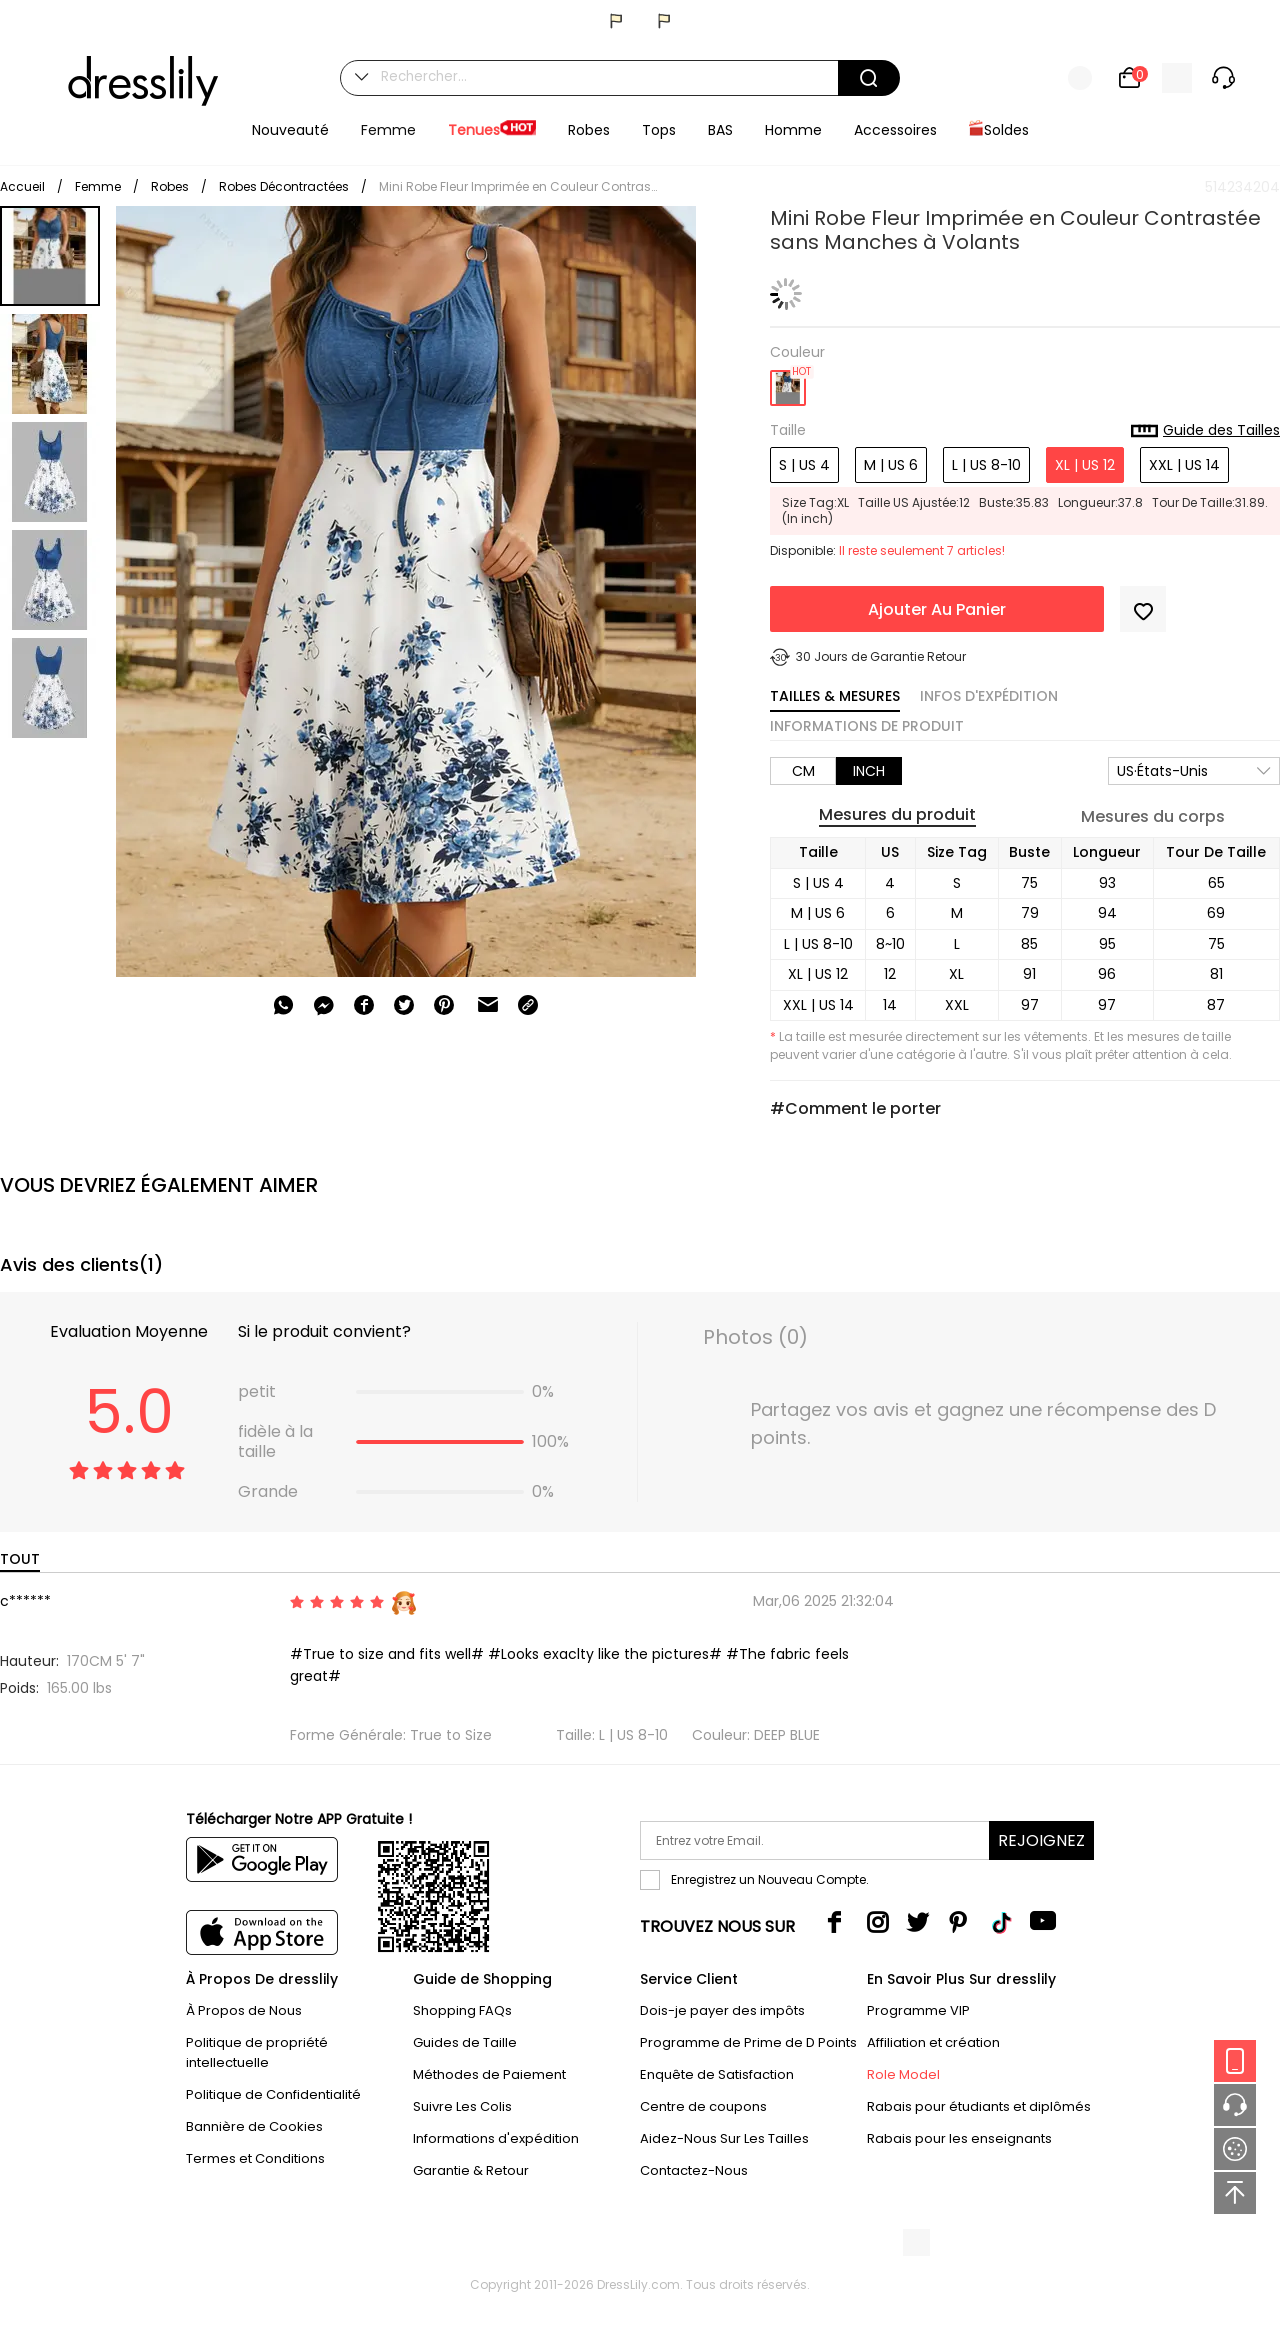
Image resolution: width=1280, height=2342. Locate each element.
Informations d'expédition (496, 2138)
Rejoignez (1041, 1840)
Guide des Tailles (1205, 431)
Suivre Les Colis (462, 2106)
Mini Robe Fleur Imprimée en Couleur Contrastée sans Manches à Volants (519, 186)
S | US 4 (804, 465)
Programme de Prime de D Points (748, 2042)
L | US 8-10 (986, 465)
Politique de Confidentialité (273, 2094)
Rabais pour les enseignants (959, 2138)
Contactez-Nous (694, 2170)
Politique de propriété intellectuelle (257, 2052)
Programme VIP (918, 2010)
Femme (98, 186)
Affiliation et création (933, 2042)
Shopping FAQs (462, 2010)
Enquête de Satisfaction (717, 2074)
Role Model (903, 2074)
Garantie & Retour (471, 2170)
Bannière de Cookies (254, 2126)
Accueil (22, 186)
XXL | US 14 (1184, 465)
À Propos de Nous (244, 2010)
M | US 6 (891, 465)
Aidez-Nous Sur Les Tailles (724, 2138)
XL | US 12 (1085, 465)
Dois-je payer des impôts (722, 2010)
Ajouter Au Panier (937, 609)
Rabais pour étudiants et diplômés (979, 2106)
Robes (170, 186)
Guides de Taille (465, 2042)
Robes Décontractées (284, 186)
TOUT (20, 1559)
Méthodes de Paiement (489, 2074)
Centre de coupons (703, 2106)
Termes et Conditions (255, 2158)
